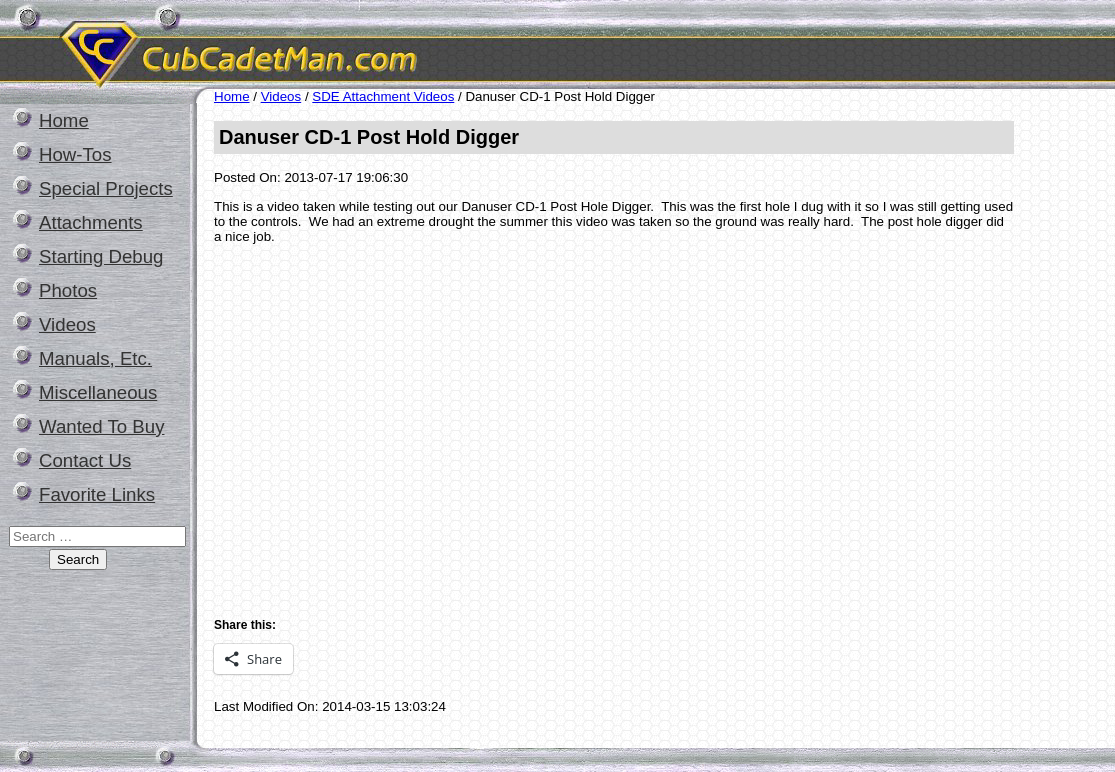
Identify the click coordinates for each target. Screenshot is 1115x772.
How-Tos (75, 154)
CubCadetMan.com (425, 44)
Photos (68, 290)
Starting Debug (101, 256)
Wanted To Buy (101, 426)
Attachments (91, 222)
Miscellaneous (98, 392)
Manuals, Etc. (95, 358)
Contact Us (85, 460)
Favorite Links (97, 494)
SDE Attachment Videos (383, 96)
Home (64, 120)
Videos (67, 324)
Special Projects (106, 188)
